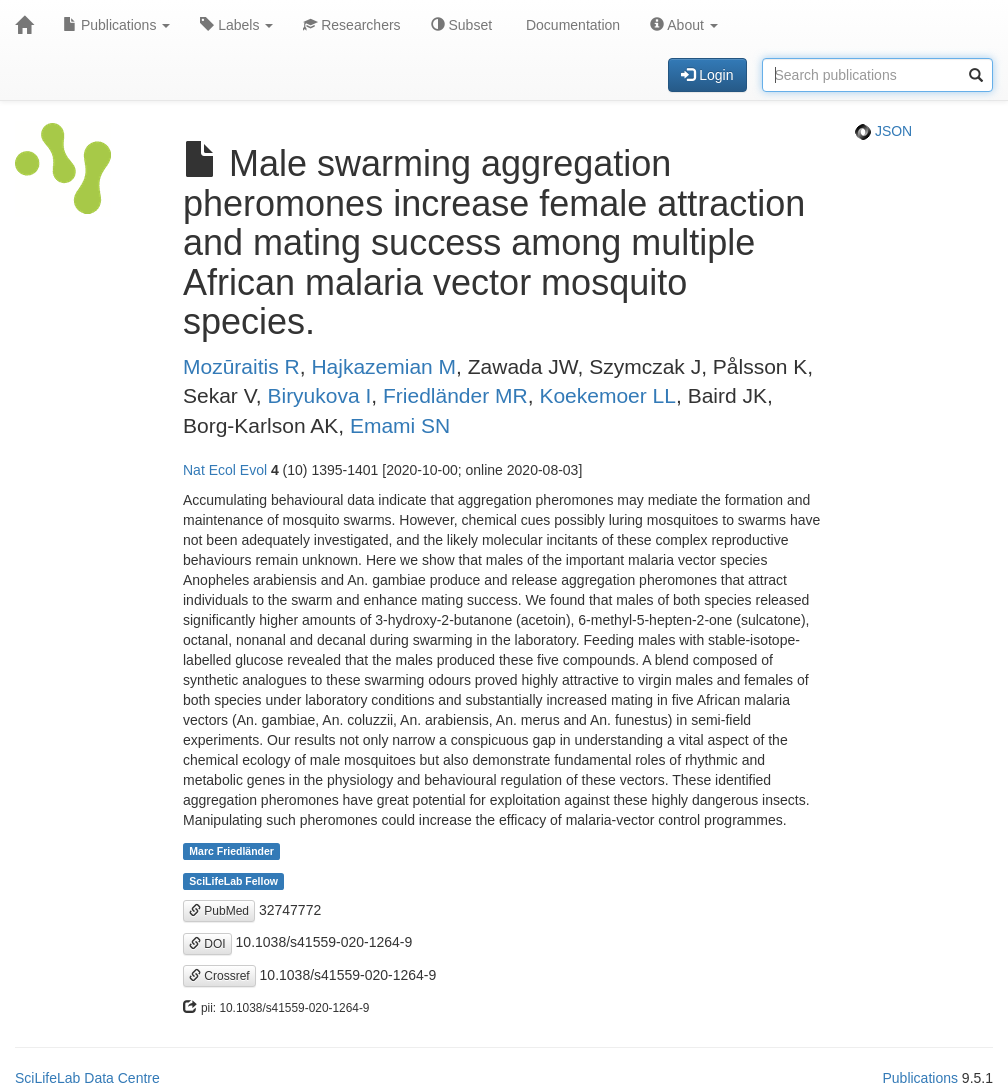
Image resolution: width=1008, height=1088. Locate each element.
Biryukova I (319, 395)
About (684, 25)
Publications (116, 25)
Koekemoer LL (607, 395)
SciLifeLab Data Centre (87, 1078)
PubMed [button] (219, 911)
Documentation (571, 25)
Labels (236, 25)
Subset (461, 25)
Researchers (351, 25)
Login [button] (707, 75)
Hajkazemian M (383, 366)
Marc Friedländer (231, 851)
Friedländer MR (455, 395)
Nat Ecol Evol (225, 470)
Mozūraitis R (241, 366)
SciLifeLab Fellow (233, 881)
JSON (883, 131)
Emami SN (400, 425)
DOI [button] (207, 944)
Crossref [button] (219, 976)
